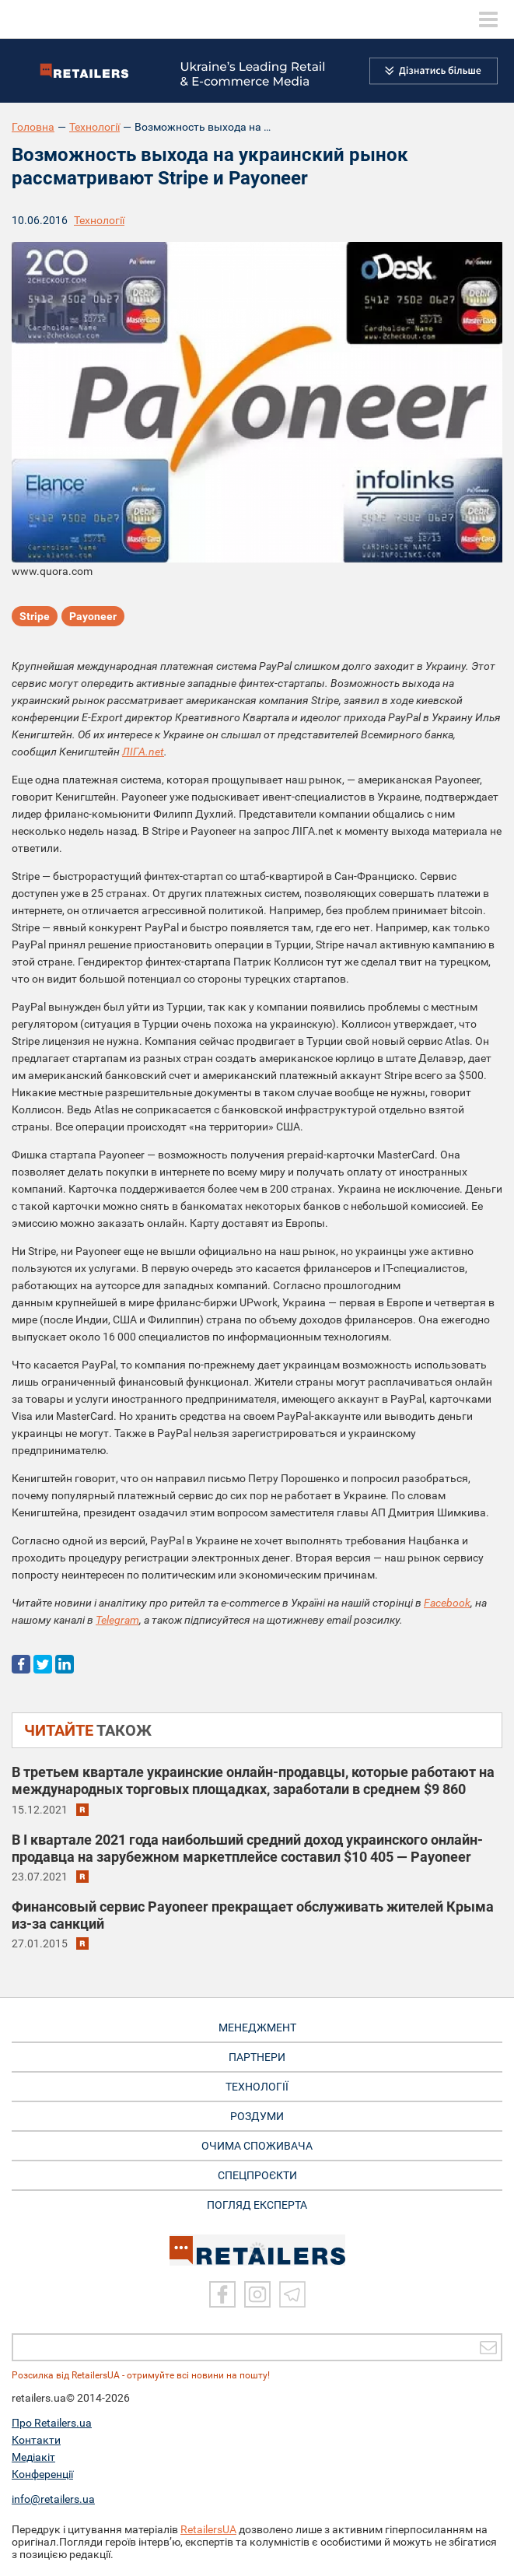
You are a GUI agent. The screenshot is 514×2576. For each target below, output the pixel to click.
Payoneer (93, 616)
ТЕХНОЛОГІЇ (257, 2086)
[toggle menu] (488, 19)
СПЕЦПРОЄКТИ (257, 2175)
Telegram (117, 1620)
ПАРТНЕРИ (257, 2057)
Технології (94, 127)
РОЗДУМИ (257, 2116)
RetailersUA (208, 2529)
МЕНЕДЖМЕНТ (257, 2027)
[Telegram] (292, 2294)
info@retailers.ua (53, 2499)
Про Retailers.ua (52, 2423)
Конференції (42, 2474)
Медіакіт (33, 2457)
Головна (33, 127)
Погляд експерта (257, 2205)
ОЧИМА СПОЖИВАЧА (257, 2146)
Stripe (34, 616)
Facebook (447, 1602)
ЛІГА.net (143, 751)
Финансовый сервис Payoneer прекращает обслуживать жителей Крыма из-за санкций (253, 1915)
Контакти (36, 2440)
